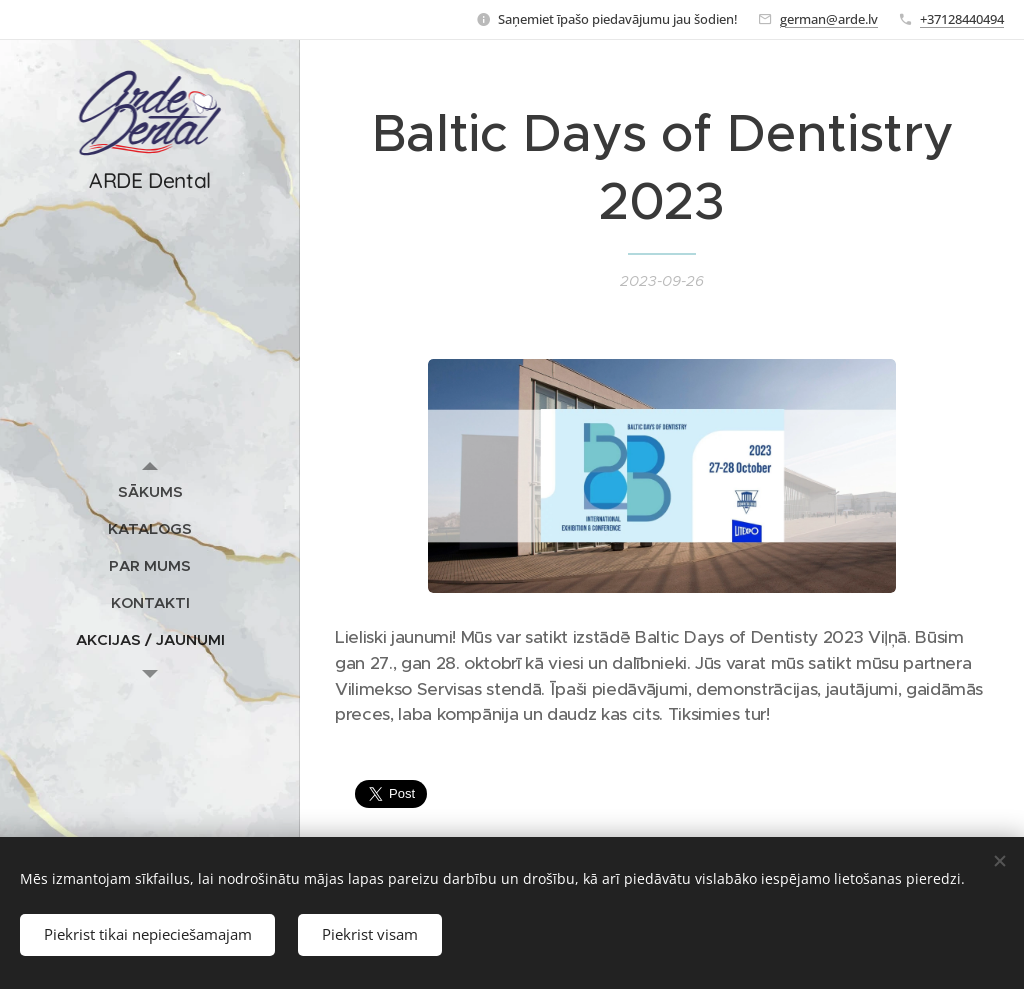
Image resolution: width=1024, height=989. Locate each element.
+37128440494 (962, 19)
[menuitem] (150, 491)
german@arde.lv (829, 19)
